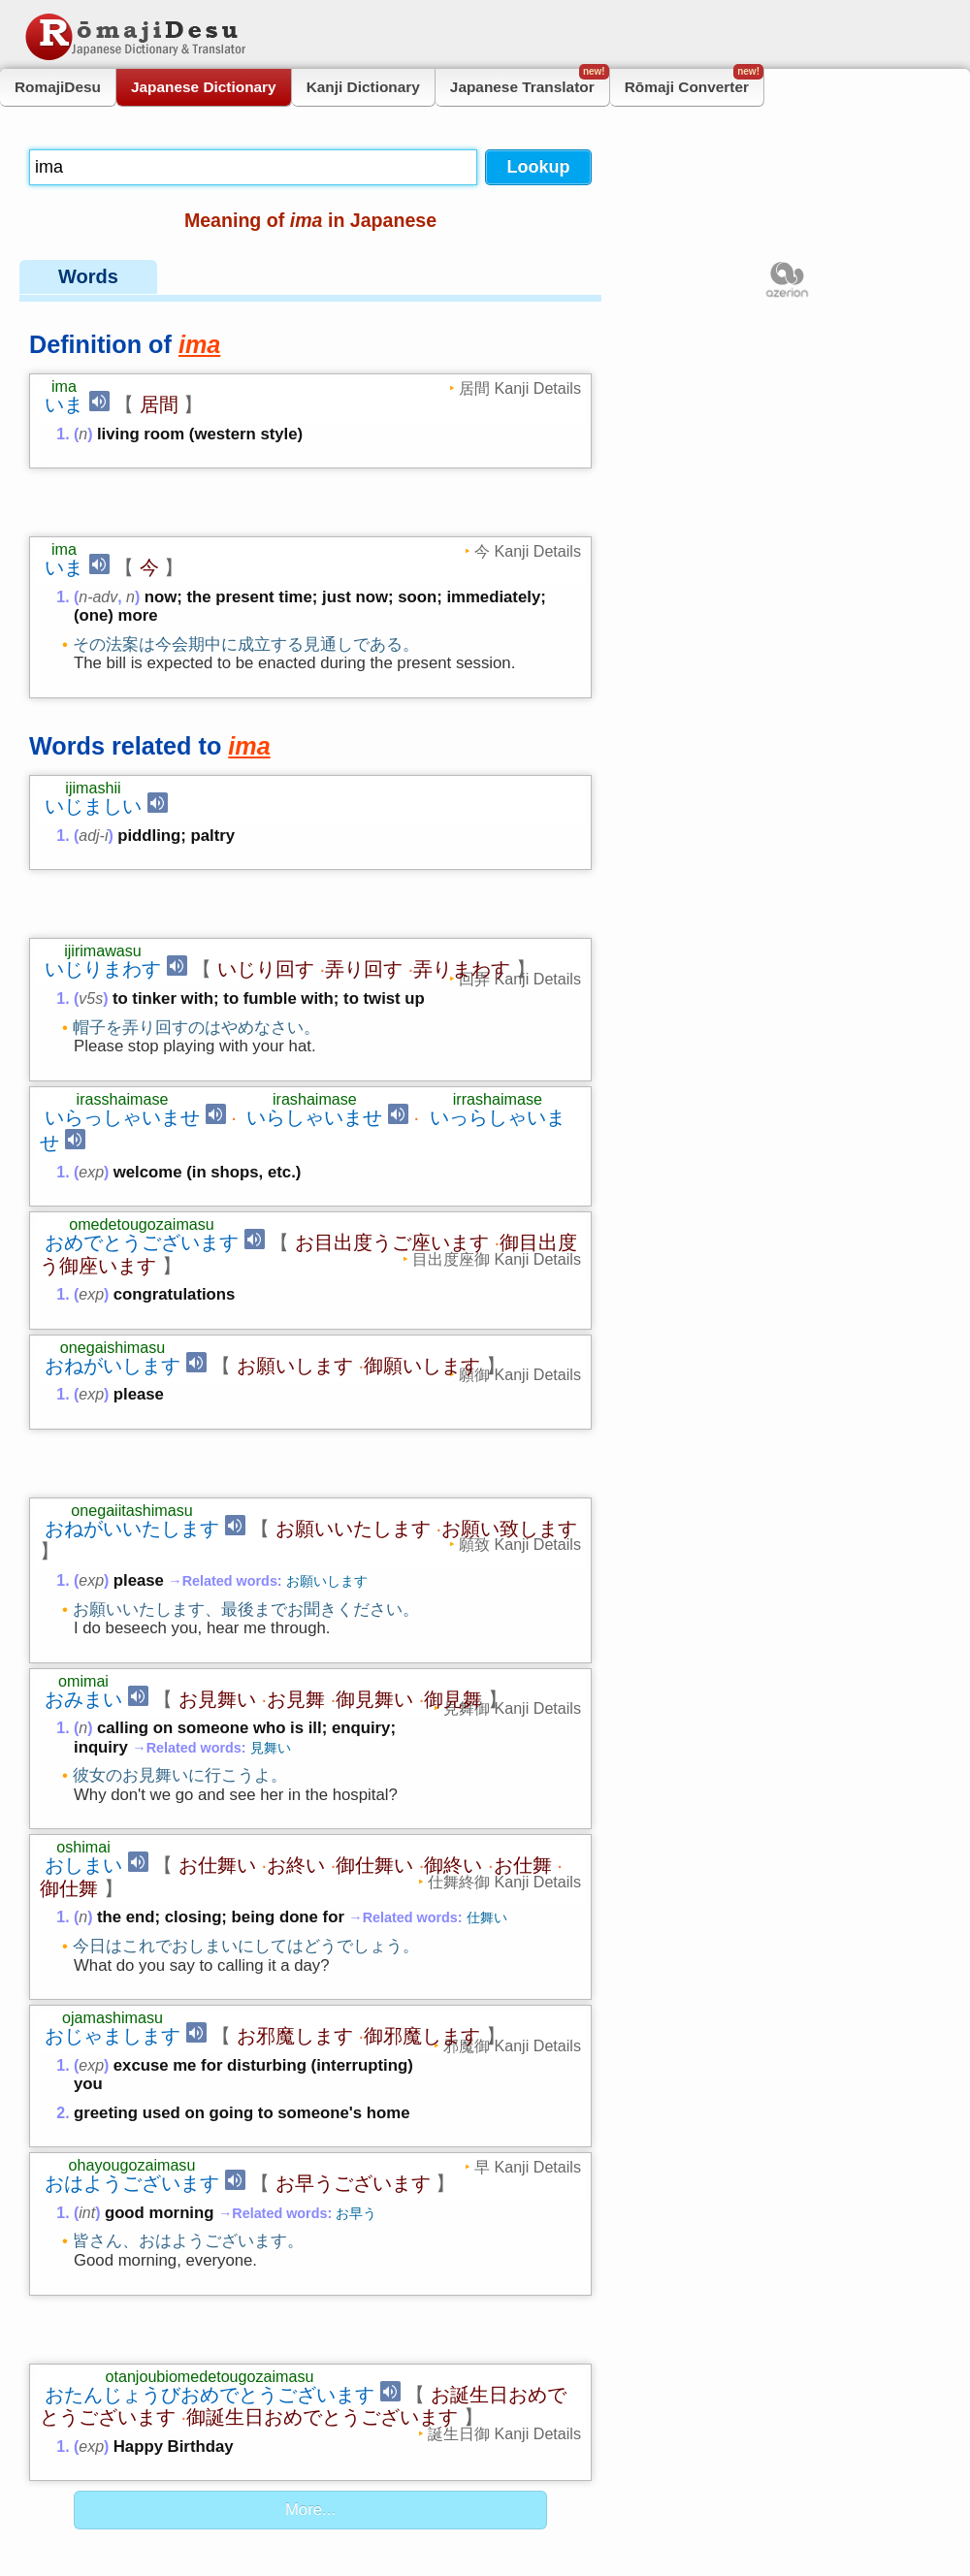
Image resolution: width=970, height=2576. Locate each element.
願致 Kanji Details (520, 1355)
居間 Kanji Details (520, 388)
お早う (356, 2024)
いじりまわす (103, 842)
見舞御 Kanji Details (512, 1519)
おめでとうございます (142, 1116)
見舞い (270, 1558)
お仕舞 (523, 1676)
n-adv (98, 534)
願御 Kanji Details (520, 1248)
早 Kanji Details (527, 1977)
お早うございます (353, 1994)
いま (64, 404)
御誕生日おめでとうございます (322, 2164)
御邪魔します (422, 1846)
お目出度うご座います (392, 1116)
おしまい (83, 1676)
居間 (159, 404)
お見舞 (296, 1510)
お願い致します (509, 1339)
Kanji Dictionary (363, 87)
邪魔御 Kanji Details (512, 1856)
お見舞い (217, 1510)
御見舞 (453, 1510)
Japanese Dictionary (203, 87)
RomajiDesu (58, 87)
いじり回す (265, 842)
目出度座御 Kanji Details (496, 1133)
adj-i (93, 772)
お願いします (295, 1239)
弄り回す (364, 842)
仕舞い (487, 1728)
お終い (296, 1676)
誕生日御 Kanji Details (504, 2181)
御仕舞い (374, 1676)
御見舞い (374, 1510)
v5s (91, 872)
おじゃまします (112, 1846)
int (87, 2023)
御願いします (422, 1239)
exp (91, 1046)
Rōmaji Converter (694, 82)
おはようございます (132, 1994)
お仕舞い (217, 1676)
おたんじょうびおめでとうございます (209, 2142)
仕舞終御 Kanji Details (504, 1692)
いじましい (93, 743)
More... (310, 2257)
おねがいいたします (132, 1339)
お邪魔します (295, 1846)
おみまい (83, 1510)
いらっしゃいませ (122, 991)
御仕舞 (69, 1699)
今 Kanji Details (527, 488)
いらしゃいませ (314, 991)
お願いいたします (353, 1339)
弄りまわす (461, 842)
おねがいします (112, 1239)
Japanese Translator (529, 82)
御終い (453, 1676)
